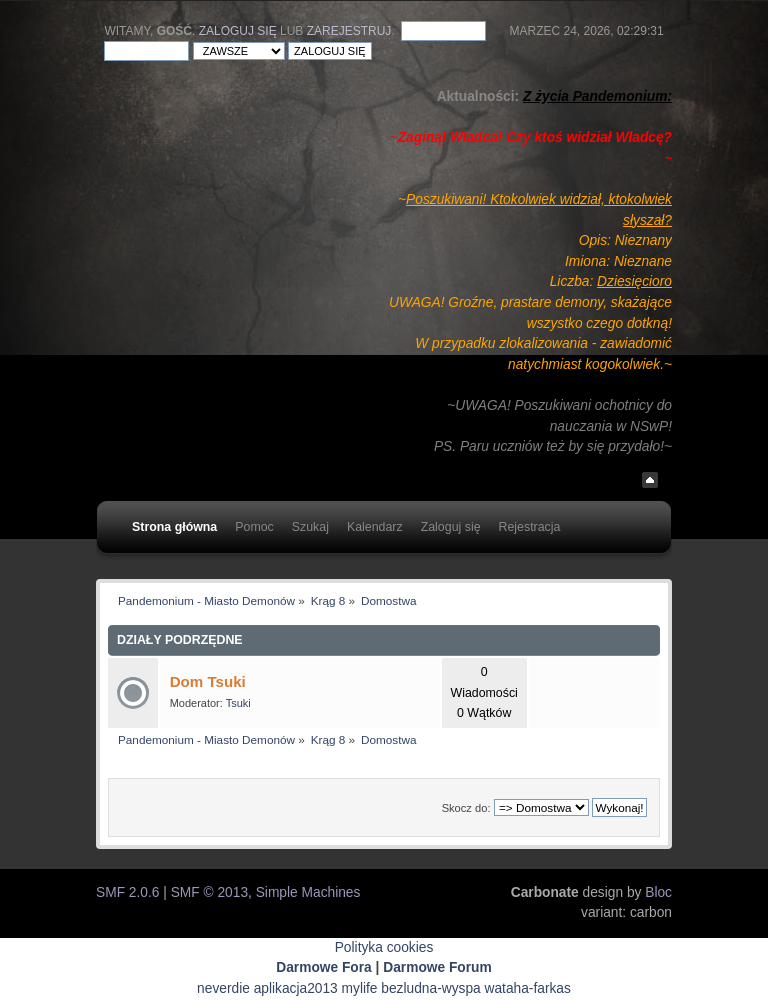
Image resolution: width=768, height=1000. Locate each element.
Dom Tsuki (208, 681)
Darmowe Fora (324, 967)
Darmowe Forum (437, 967)
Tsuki (238, 703)
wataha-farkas (528, 988)
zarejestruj (349, 31)
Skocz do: (466, 808)
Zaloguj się (238, 31)
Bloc (658, 892)
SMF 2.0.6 (127, 892)
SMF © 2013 (209, 892)
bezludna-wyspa (430, 988)
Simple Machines (308, 892)
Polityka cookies (384, 947)
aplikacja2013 (296, 988)
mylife (360, 988)
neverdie (223, 988)
